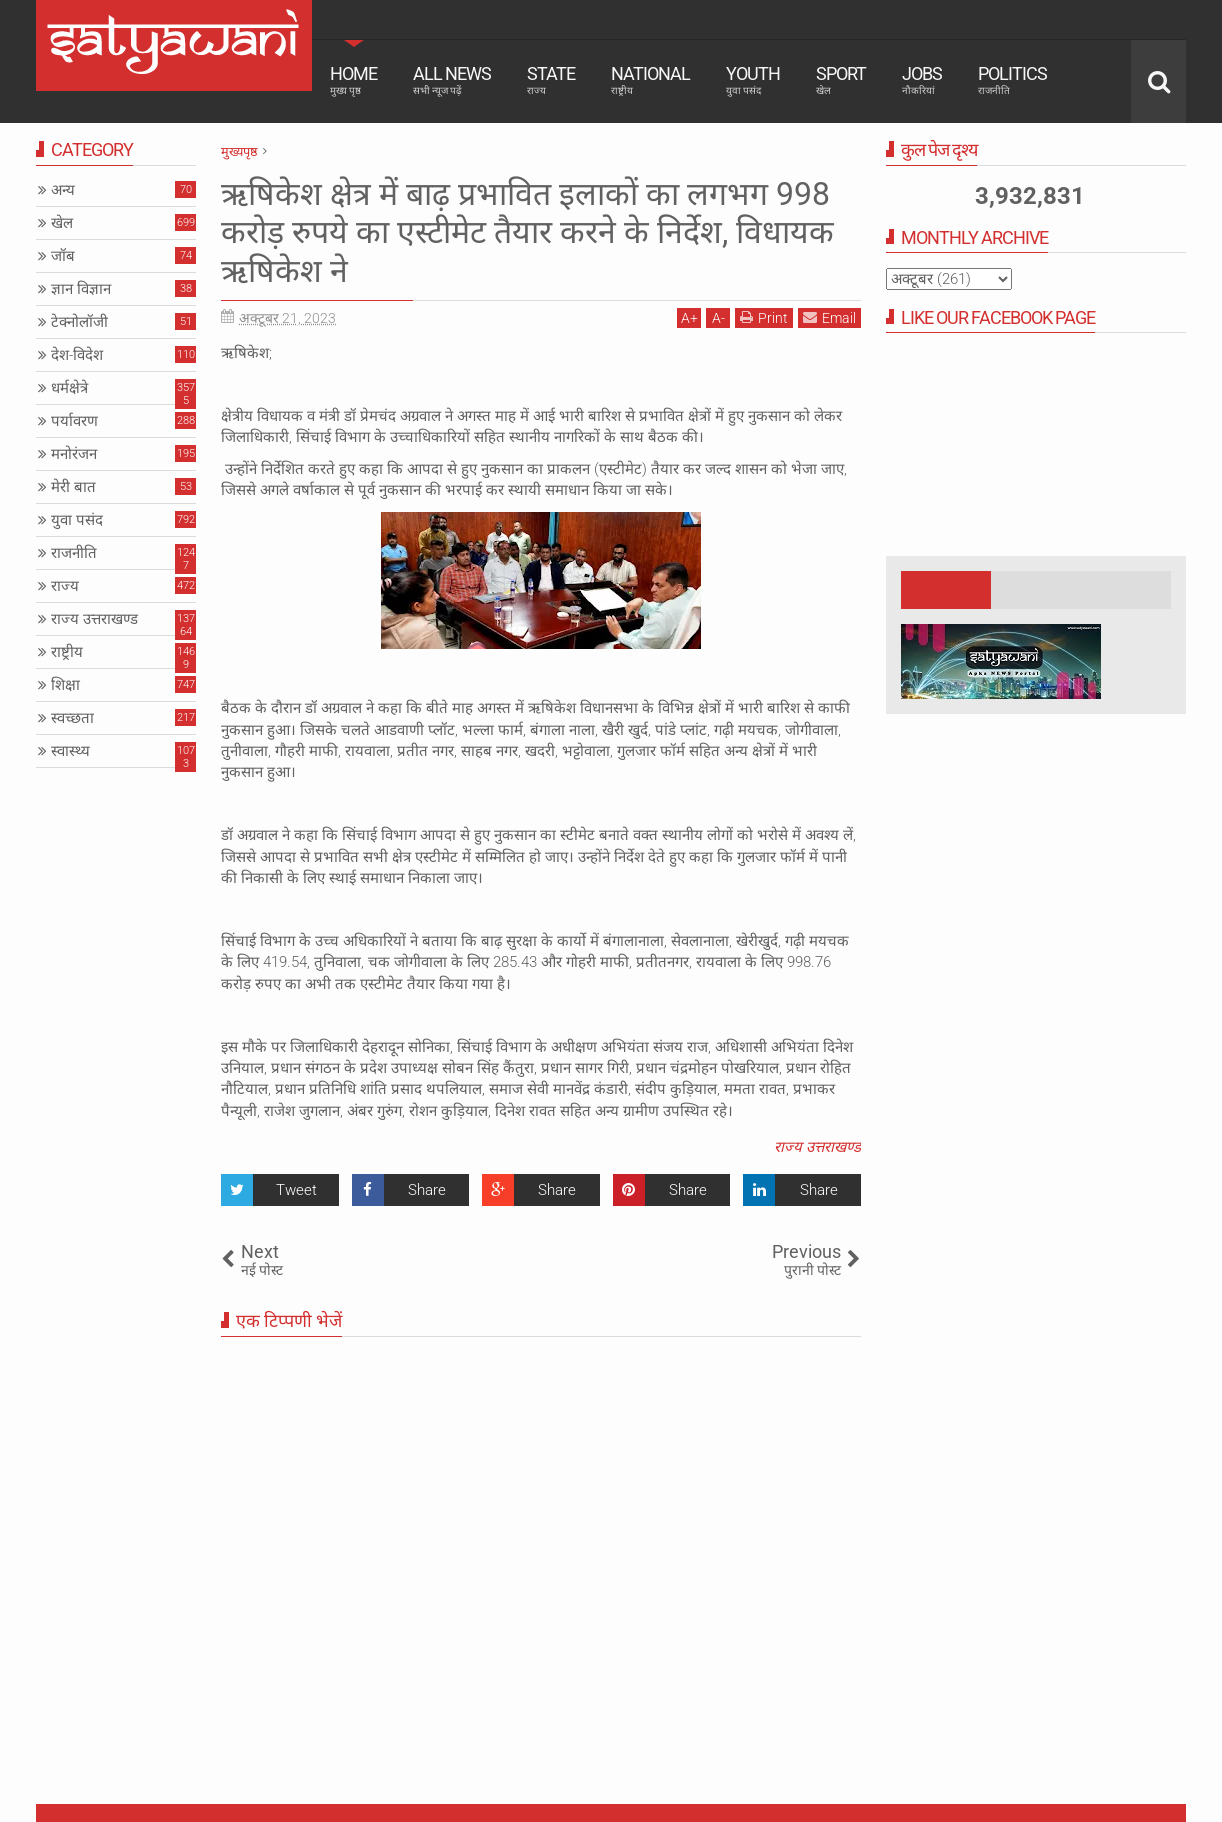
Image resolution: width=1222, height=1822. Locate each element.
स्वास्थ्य (70, 751)
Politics (1012, 80)
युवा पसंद (77, 520)
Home (353, 80)
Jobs (922, 80)
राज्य (65, 586)
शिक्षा (65, 685)
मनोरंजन (74, 454)
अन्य (63, 190)
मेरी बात (73, 487)
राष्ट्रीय (67, 652)
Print (764, 317)
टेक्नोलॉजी (79, 322)
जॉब (63, 256)
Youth (753, 80)
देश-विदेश (77, 355)
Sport (841, 80)
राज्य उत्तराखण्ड (817, 1147)
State (551, 80)
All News (452, 80)
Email (829, 317)
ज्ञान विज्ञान (81, 289)
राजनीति (74, 553)
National (650, 80)
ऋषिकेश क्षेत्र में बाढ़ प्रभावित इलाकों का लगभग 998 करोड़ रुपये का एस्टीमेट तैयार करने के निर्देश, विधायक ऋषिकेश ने (527, 232)
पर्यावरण (74, 421)
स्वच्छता (72, 718)
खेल (62, 223)
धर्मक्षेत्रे (69, 388)
